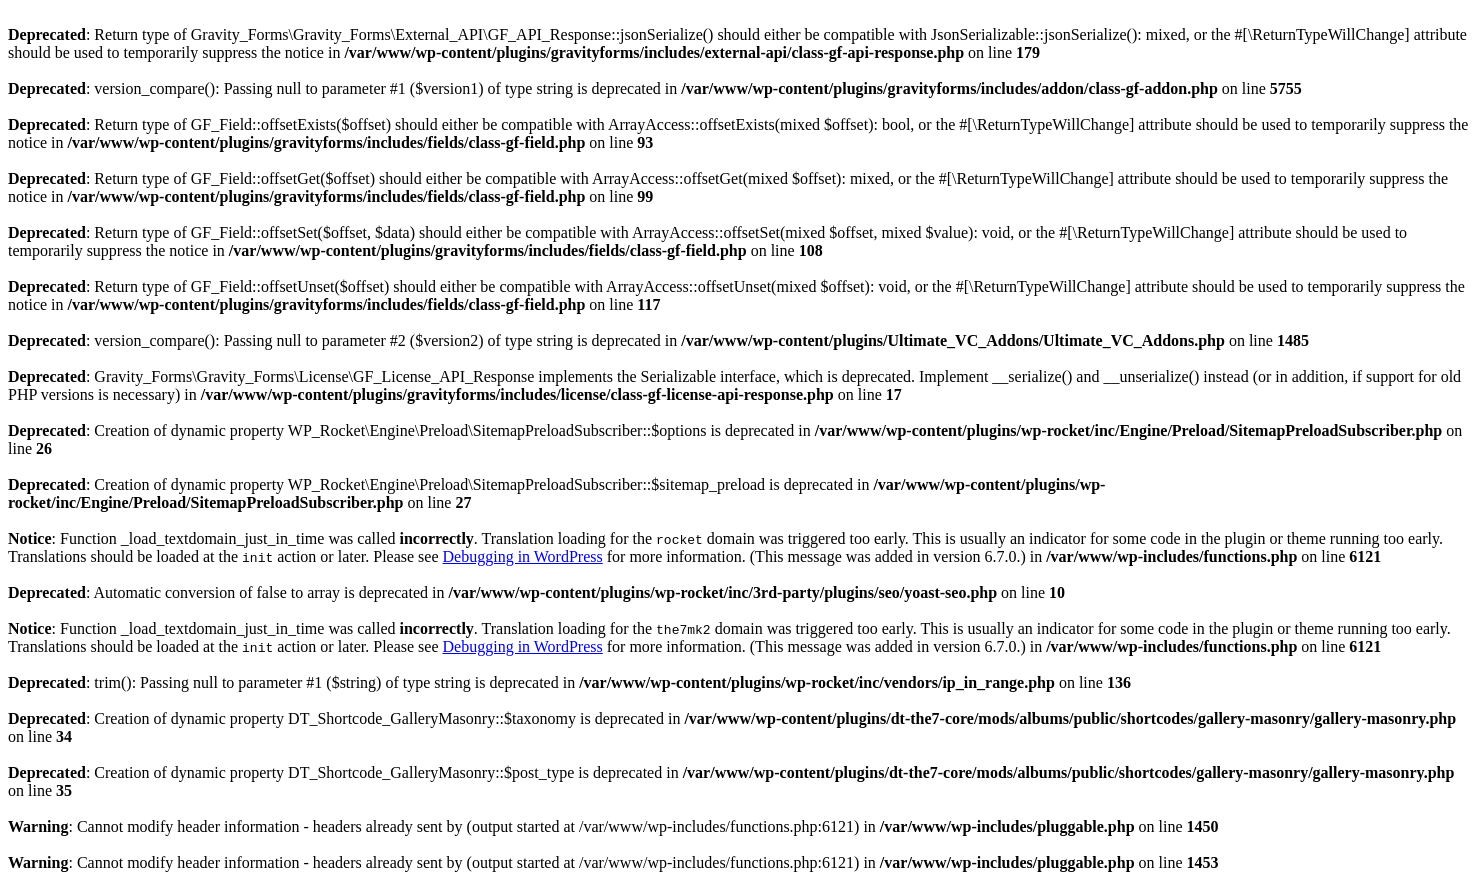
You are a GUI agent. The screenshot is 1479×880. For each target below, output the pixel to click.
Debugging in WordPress (523, 556)
